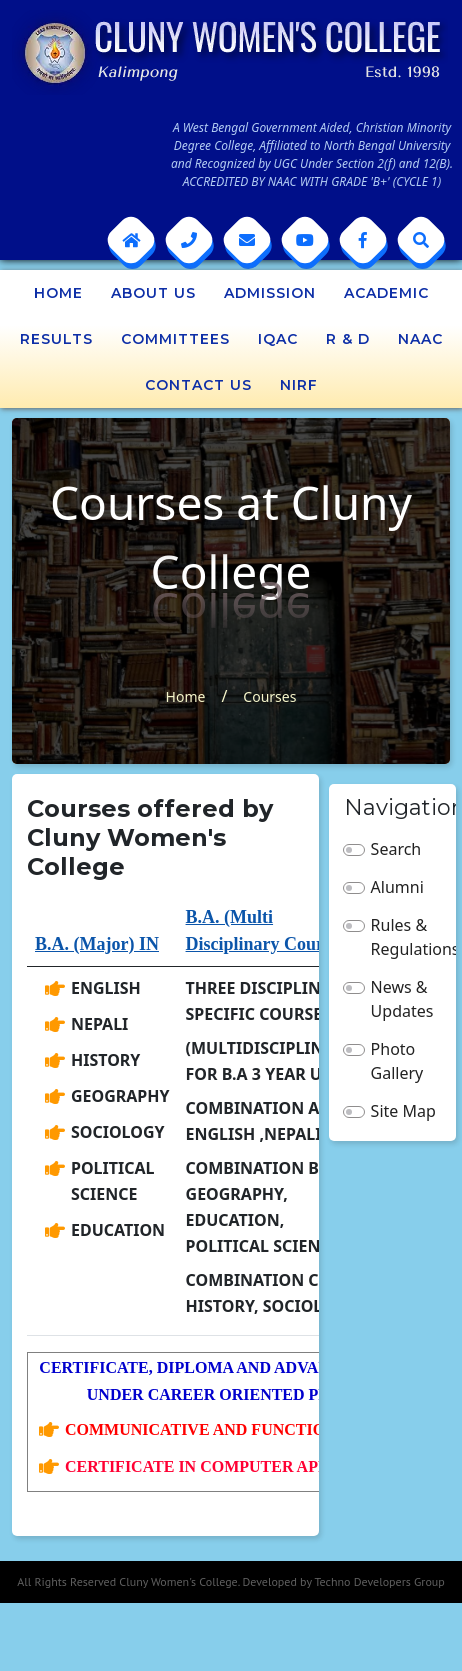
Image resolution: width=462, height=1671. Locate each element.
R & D (348, 339)
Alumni (397, 887)
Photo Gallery (397, 1061)
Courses (269, 696)
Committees (175, 339)
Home (58, 293)
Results (56, 339)
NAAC (420, 339)
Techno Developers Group (379, 1581)
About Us (153, 293)
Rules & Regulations (406, 937)
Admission (270, 293)
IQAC (278, 339)
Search (396, 849)
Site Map (403, 1111)
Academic (386, 293)
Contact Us (198, 385)
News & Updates (402, 999)
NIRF (299, 385)
